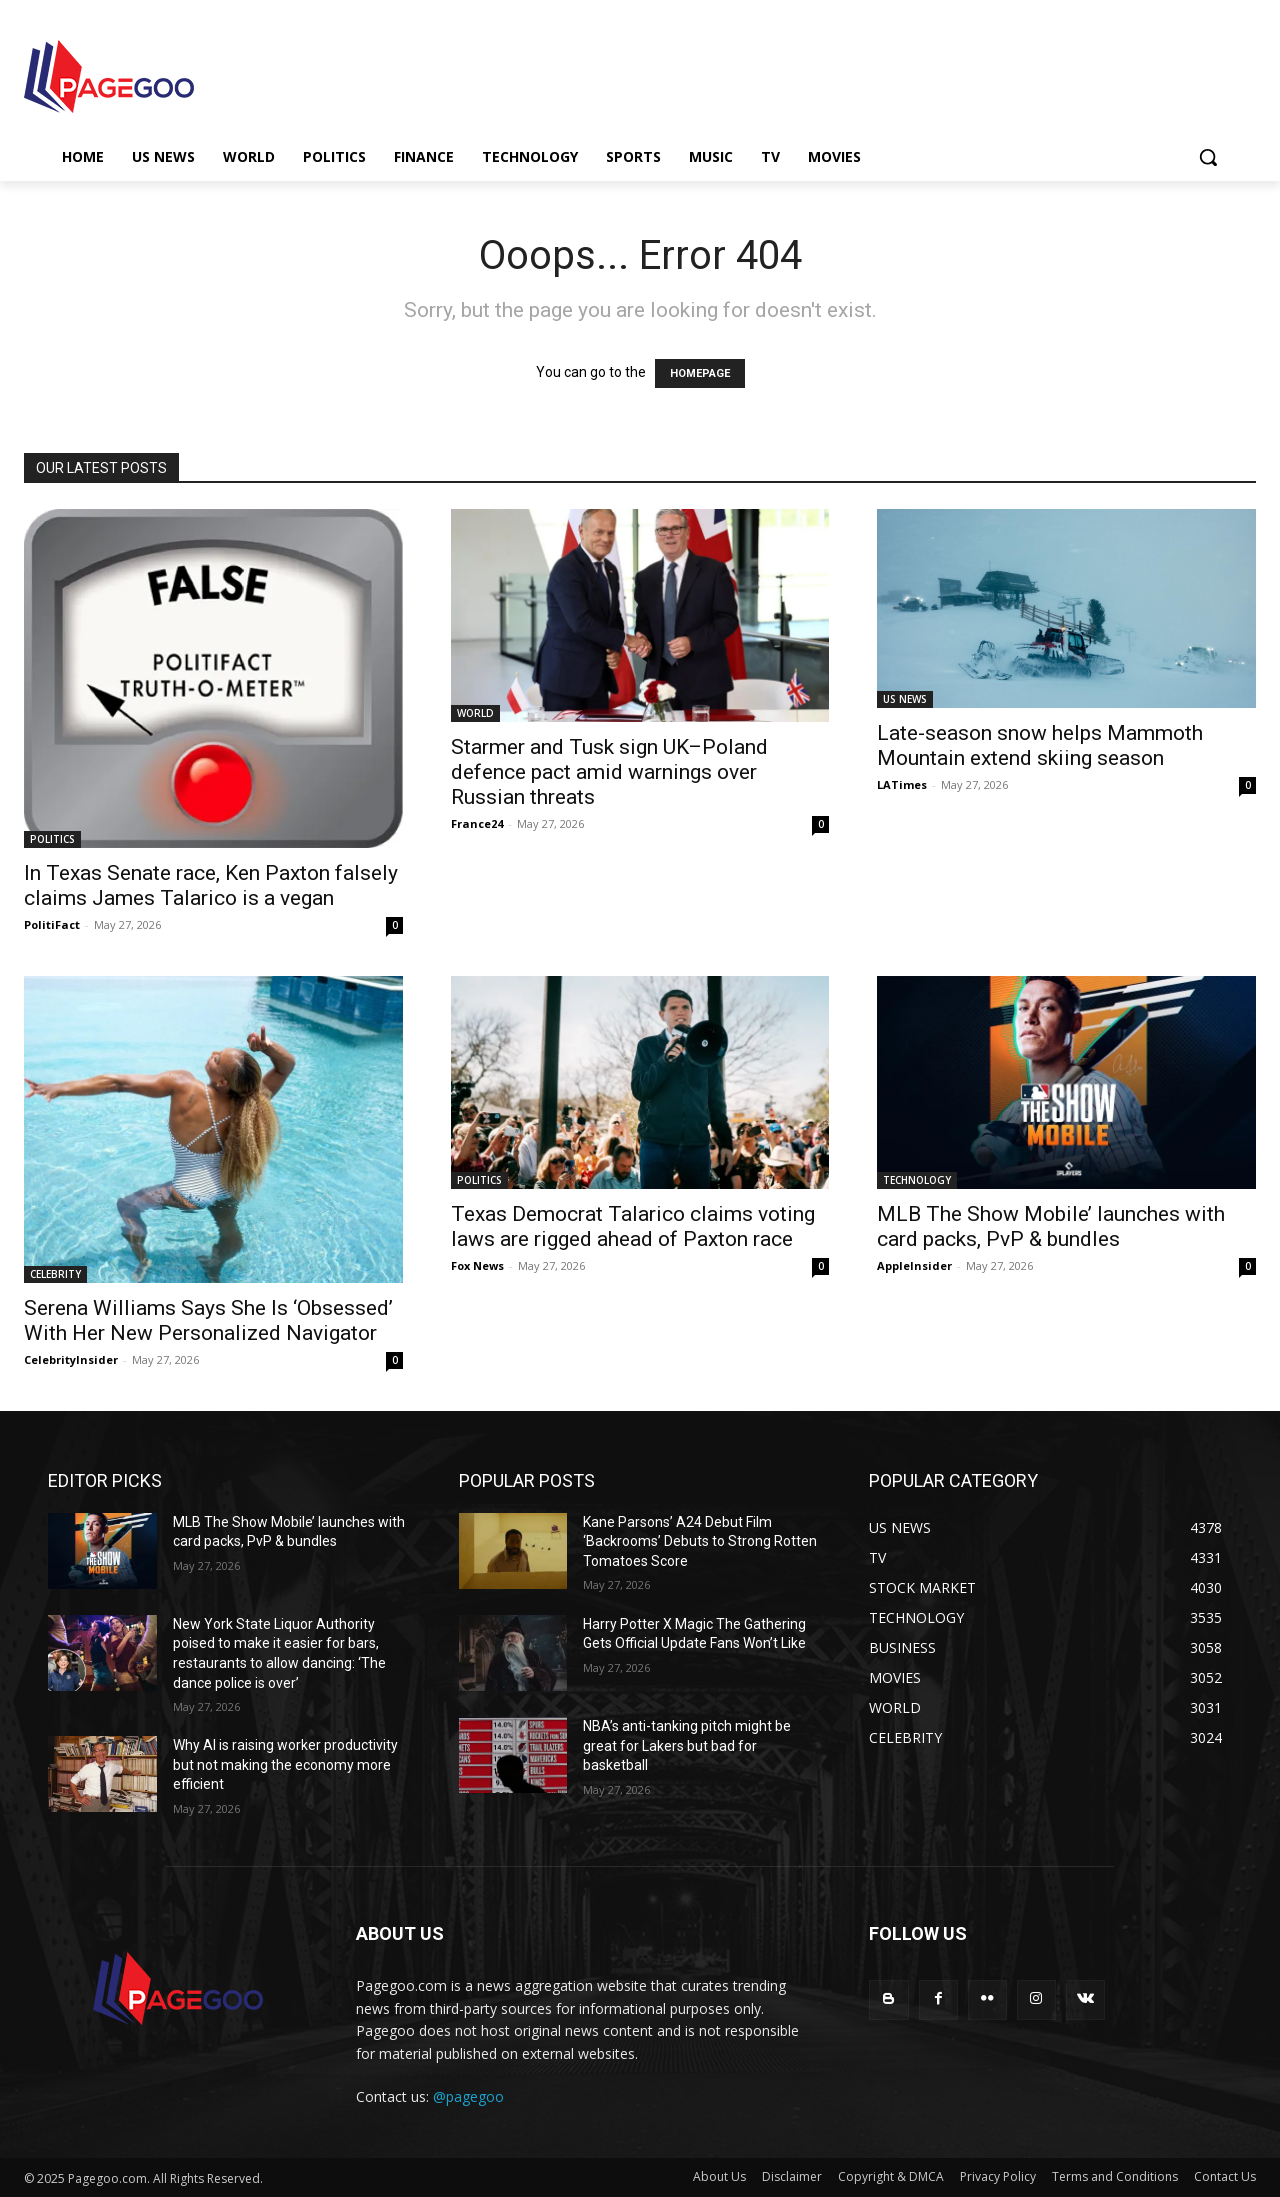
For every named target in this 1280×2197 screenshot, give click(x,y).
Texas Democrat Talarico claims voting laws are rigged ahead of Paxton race (633, 1226)
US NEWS (905, 699)
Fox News (477, 1265)
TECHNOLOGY (917, 1180)
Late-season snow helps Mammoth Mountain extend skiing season (1040, 745)
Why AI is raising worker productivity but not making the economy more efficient (285, 1764)
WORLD (475, 713)
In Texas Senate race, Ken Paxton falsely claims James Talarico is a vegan (211, 885)
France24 (477, 823)
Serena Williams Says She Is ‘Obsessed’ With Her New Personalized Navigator (208, 1320)
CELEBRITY (55, 1274)
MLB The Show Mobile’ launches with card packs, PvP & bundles (1051, 1226)
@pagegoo (468, 2096)
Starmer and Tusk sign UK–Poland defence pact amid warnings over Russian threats (609, 772)
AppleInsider (914, 1265)
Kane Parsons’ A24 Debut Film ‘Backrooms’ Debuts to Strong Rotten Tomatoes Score (700, 1541)
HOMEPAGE (700, 373)
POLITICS (52, 839)
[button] (1208, 157)
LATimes (902, 784)
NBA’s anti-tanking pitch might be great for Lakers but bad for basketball (687, 1745)
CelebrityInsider (71, 1359)
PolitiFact (52, 924)
